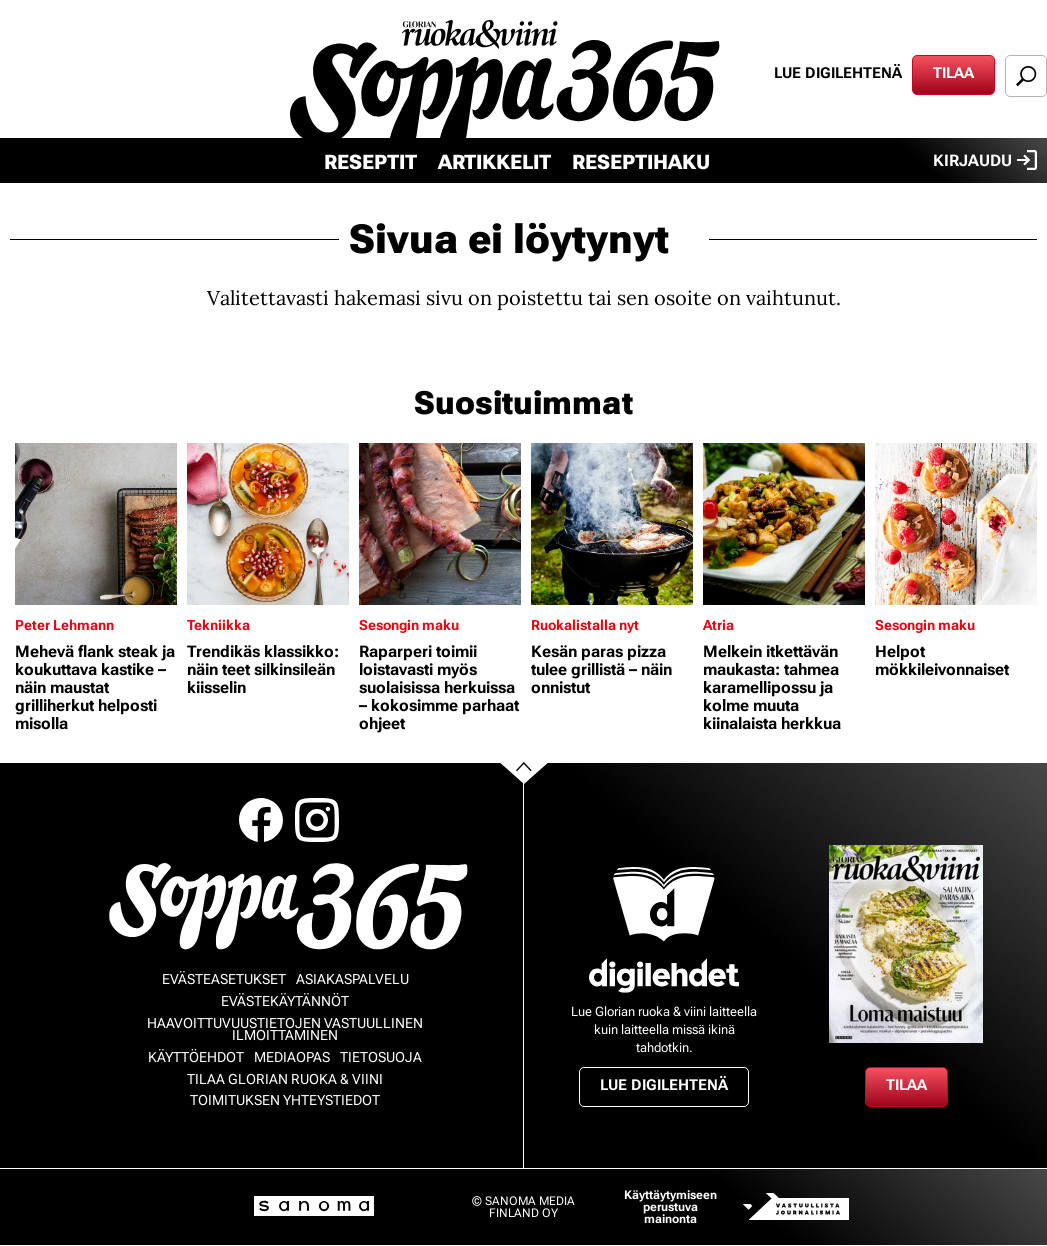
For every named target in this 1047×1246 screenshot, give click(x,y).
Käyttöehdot (196, 1057)
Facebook (261, 820)
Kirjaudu (985, 160)
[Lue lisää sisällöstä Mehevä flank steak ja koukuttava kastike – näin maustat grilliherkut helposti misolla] (96, 524)
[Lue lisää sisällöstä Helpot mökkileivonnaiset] (956, 524)
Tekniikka (218, 625)
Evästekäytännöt (285, 1001)
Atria (718, 625)
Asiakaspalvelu (352, 979)
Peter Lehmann (64, 625)
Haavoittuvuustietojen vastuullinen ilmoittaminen (285, 1029)
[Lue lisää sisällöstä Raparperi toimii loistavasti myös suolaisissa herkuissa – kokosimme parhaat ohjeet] (440, 524)
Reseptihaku (641, 162)
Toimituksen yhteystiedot (285, 1100)
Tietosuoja (381, 1057)
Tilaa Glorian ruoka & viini (285, 1079)
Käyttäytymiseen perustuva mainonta (670, 1207)
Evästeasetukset (224, 979)
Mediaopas (292, 1057)
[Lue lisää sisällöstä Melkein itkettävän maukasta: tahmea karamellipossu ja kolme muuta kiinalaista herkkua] (784, 524)
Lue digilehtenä (838, 73)
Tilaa (953, 73)
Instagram (317, 820)
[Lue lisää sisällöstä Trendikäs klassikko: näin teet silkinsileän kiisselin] (268, 524)
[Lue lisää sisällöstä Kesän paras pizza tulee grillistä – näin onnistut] (612, 524)
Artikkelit (494, 162)
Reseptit (370, 162)
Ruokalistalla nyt (585, 625)
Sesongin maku (409, 625)
